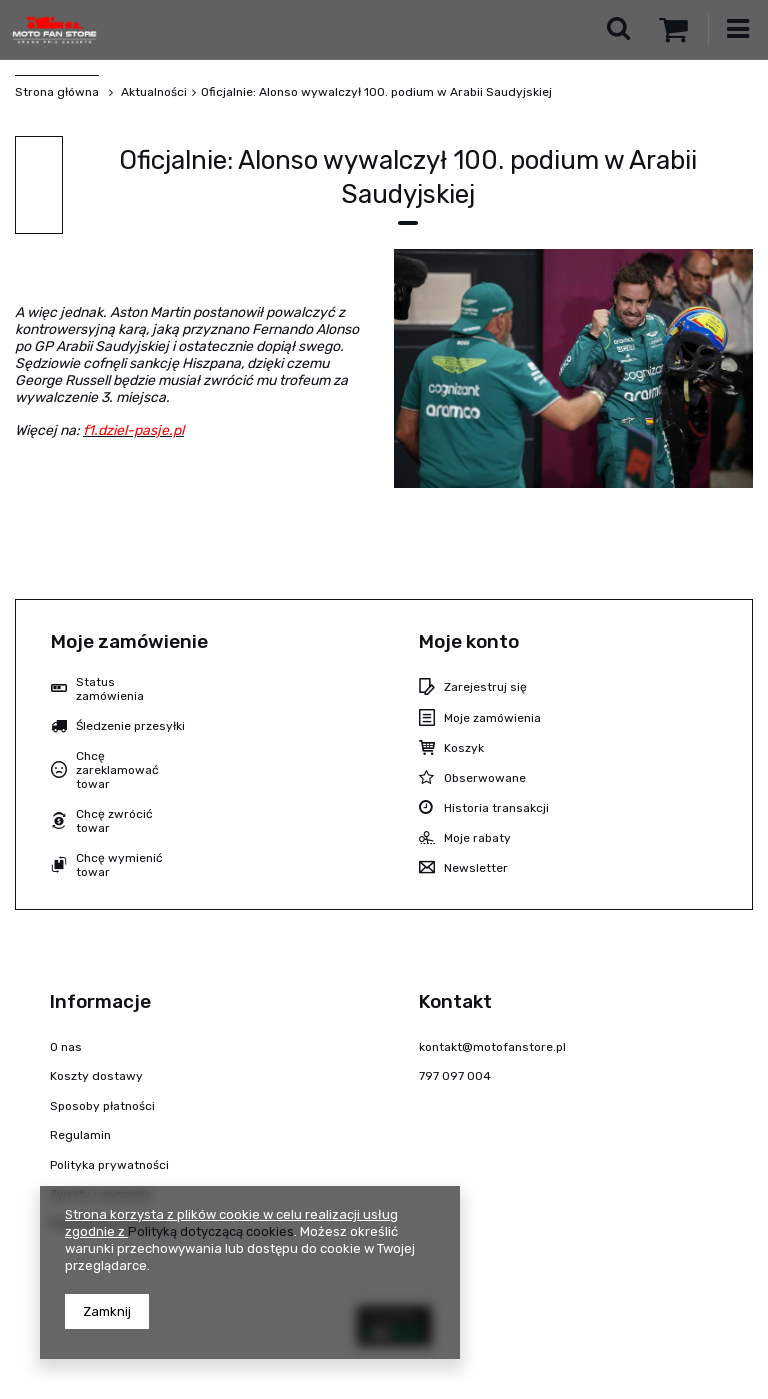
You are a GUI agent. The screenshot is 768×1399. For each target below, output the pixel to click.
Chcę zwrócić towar (114, 821)
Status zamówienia (110, 689)
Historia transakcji (496, 808)
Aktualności (152, 92)
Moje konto (469, 641)
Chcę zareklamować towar (117, 770)
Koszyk (464, 748)
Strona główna (57, 92)
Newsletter (476, 868)
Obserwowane (485, 778)
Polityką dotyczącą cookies (211, 1231)
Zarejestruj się (485, 687)
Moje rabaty (477, 838)
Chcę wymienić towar (119, 865)
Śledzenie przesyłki (130, 726)
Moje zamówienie (129, 641)
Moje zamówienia (492, 718)
